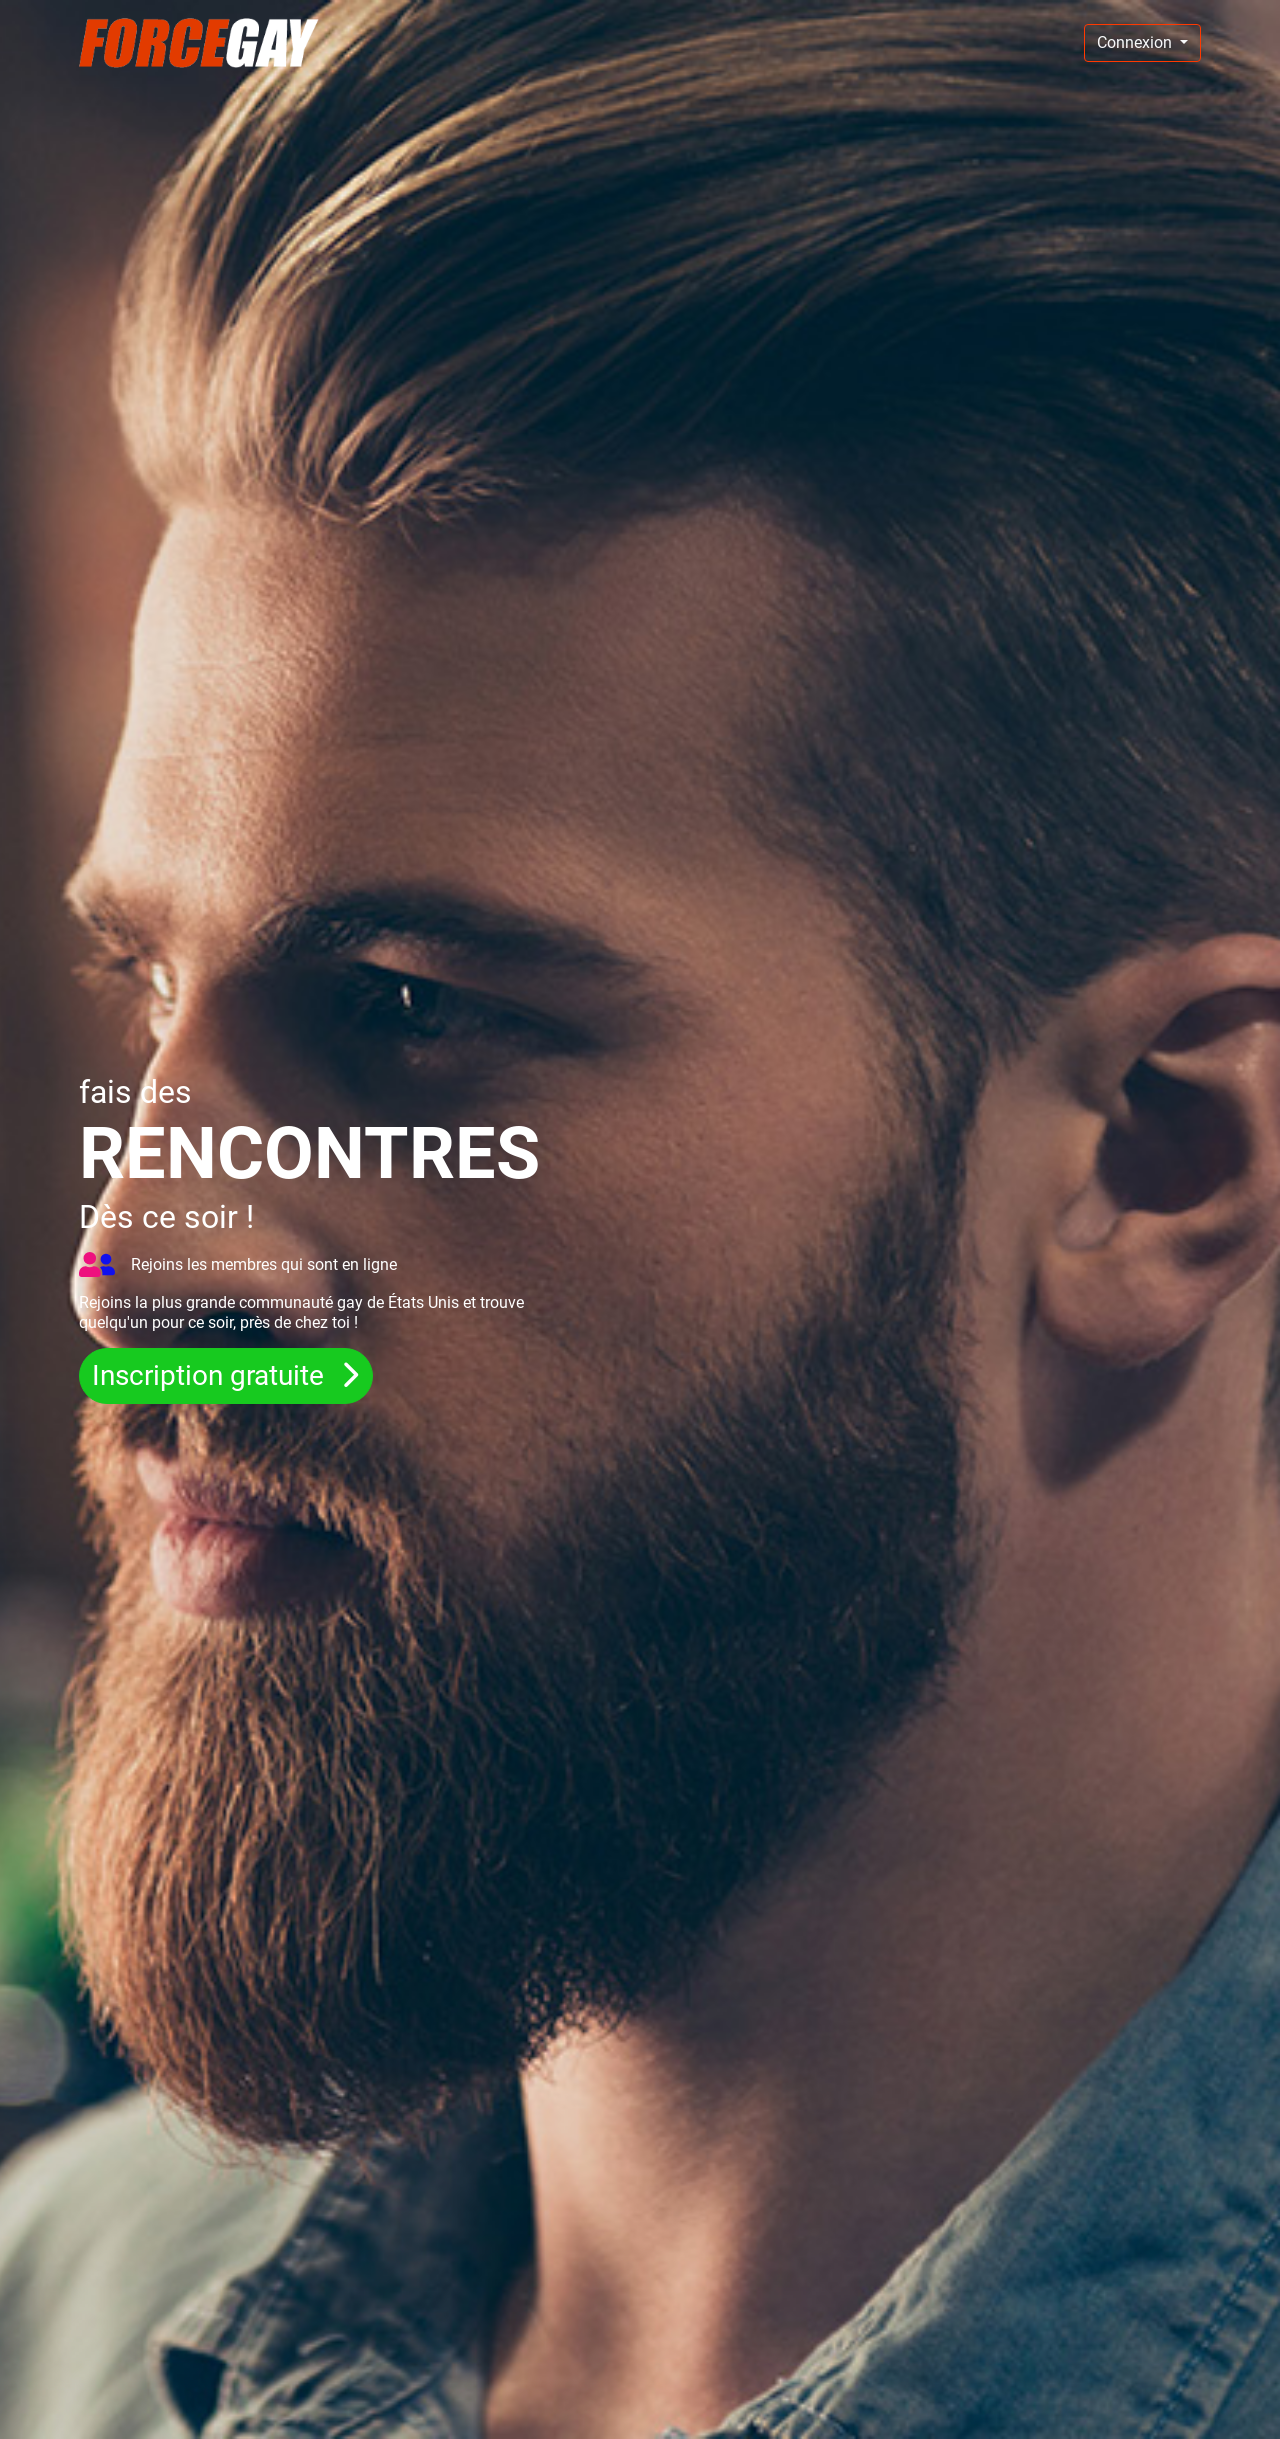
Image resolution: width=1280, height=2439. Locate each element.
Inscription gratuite (211, 1375)
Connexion (1136, 42)
